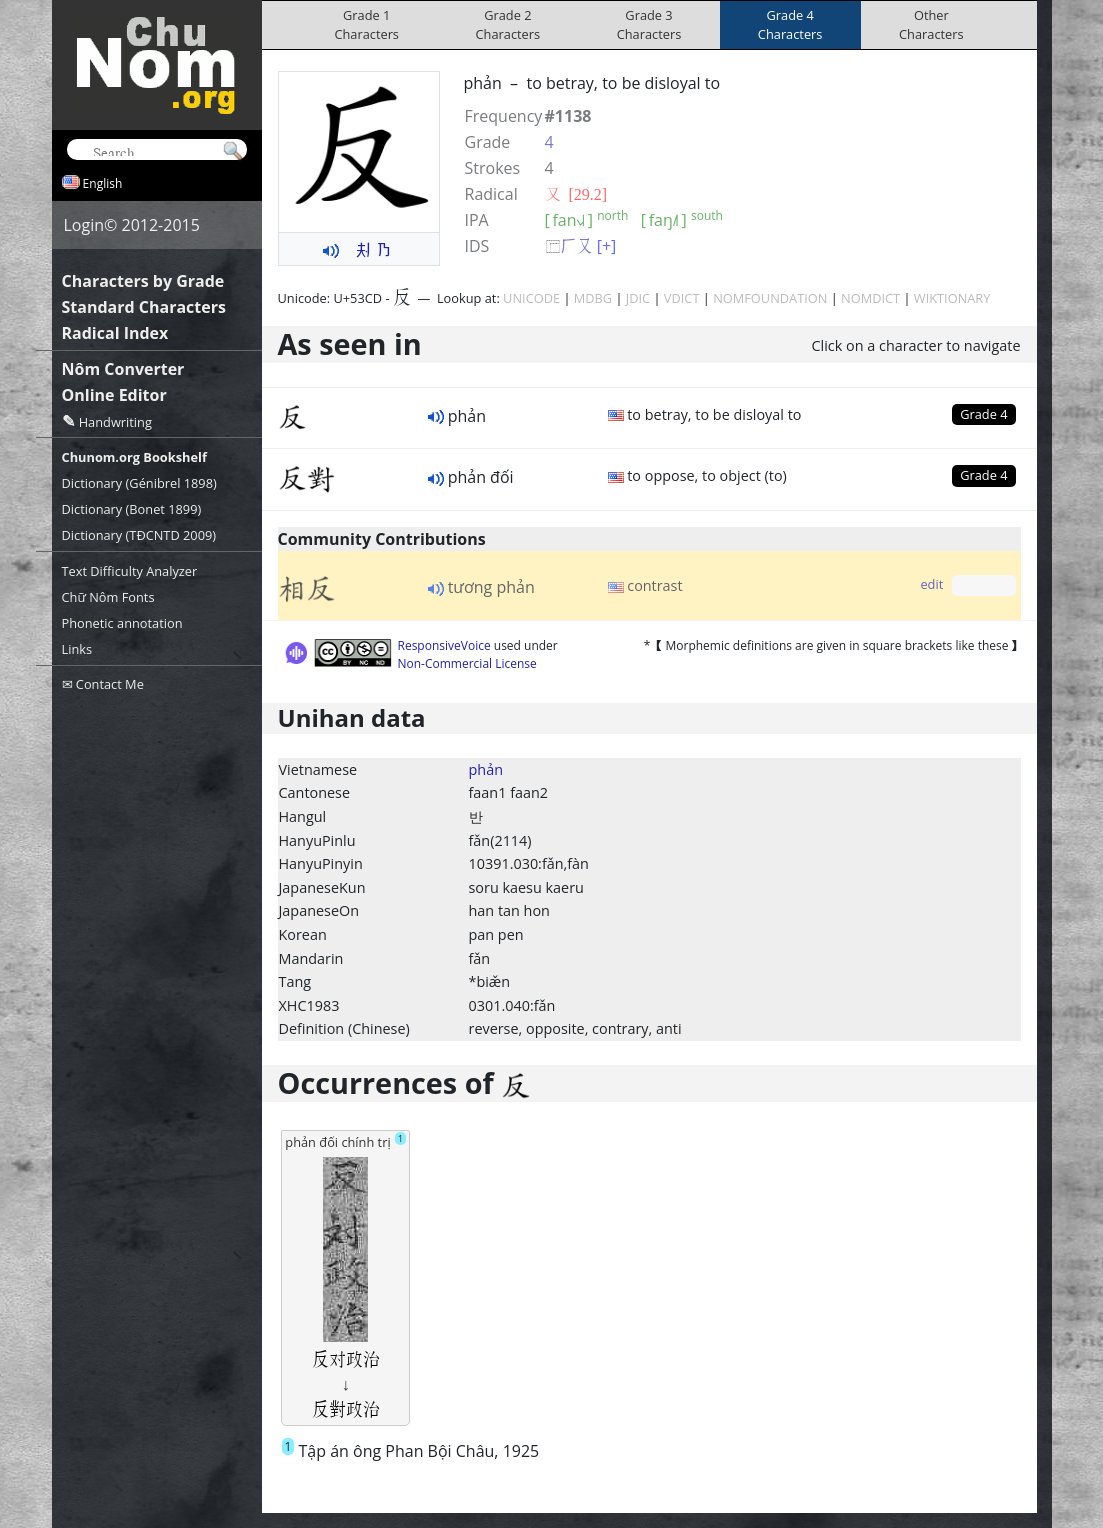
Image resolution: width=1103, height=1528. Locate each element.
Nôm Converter (123, 369)
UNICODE (531, 298)
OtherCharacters (931, 24)
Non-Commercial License (467, 663)
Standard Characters (144, 307)
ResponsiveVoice (444, 645)
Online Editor (114, 395)
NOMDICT (870, 298)
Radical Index (115, 333)
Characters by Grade (143, 281)
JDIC (638, 298)
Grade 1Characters (366, 24)
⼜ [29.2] (576, 194)
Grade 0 (983, 585)
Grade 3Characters (649, 24)
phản (486, 769)
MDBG (593, 298)
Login (84, 225)
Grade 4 (983, 414)
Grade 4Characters (790, 24)
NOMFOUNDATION (770, 298)
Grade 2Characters (508, 24)
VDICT (682, 298)
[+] (607, 246)
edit (931, 584)
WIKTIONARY (952, 298)
